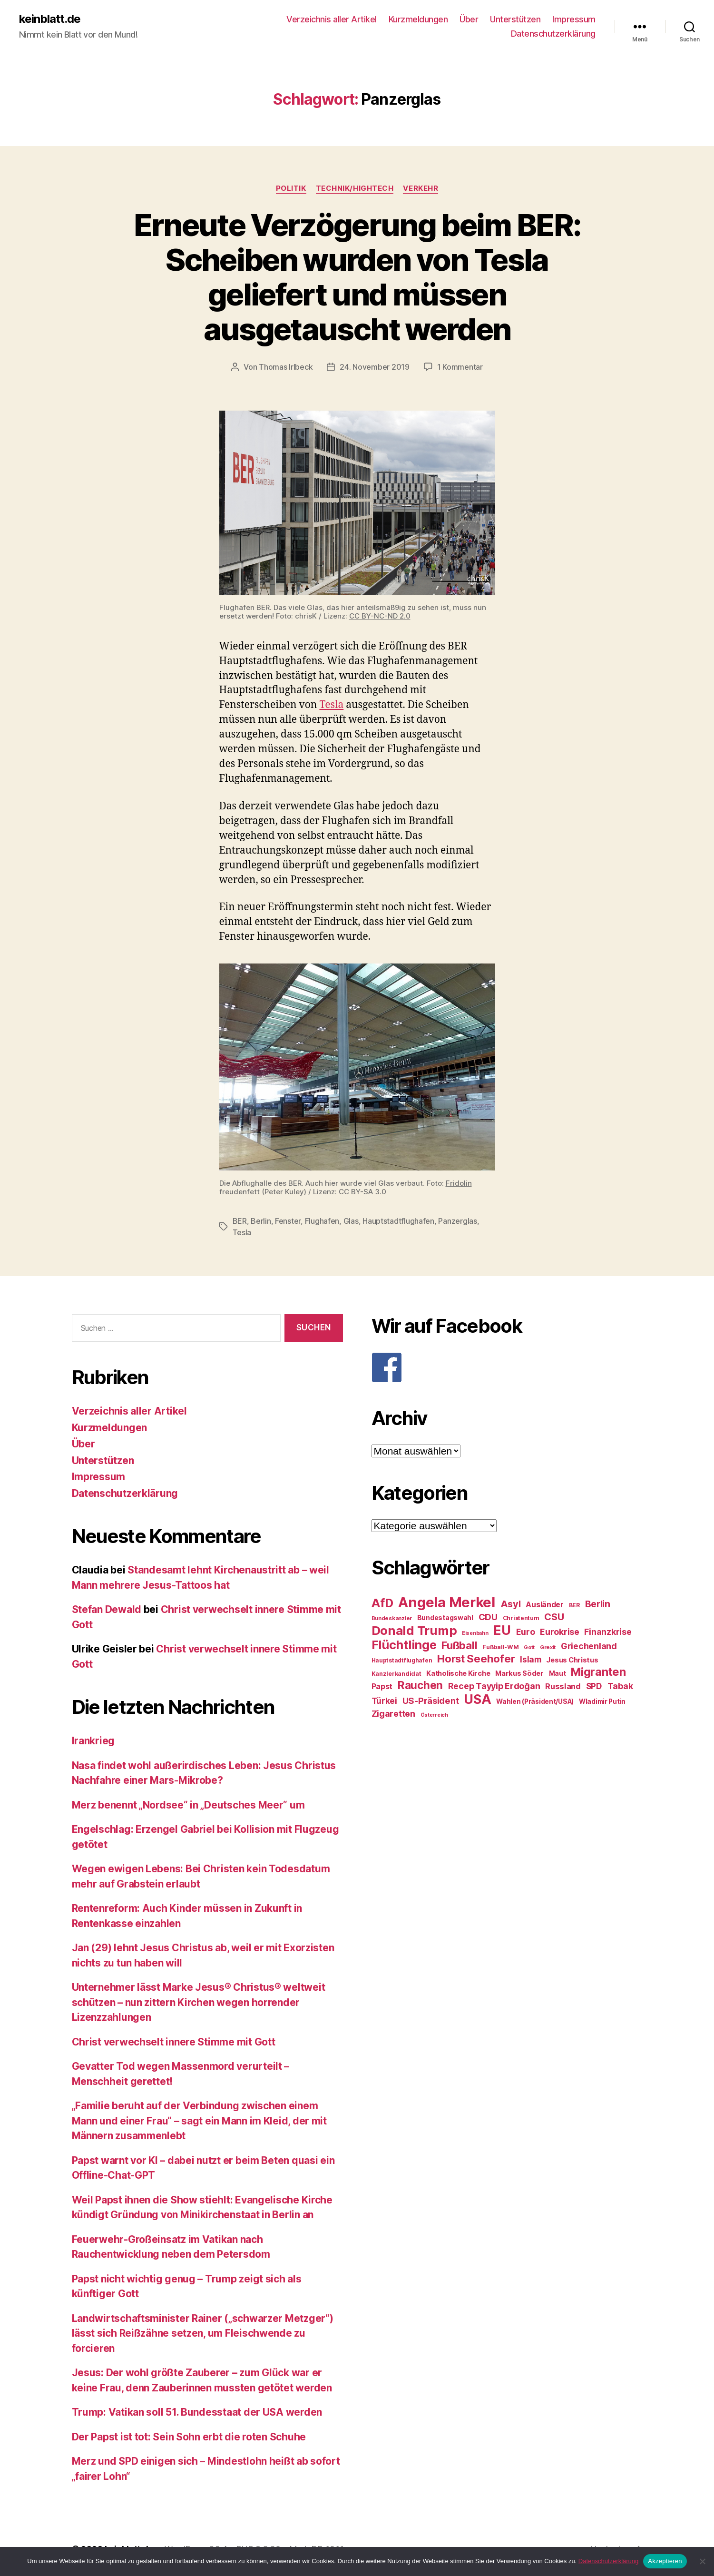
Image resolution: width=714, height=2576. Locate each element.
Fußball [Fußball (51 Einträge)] (459, 1645)
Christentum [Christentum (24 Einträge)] (521, 1618)
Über (469, 19)
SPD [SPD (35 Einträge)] (594, 1686)
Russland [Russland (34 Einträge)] (563, 1686)
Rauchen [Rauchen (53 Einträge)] (420, 1685)
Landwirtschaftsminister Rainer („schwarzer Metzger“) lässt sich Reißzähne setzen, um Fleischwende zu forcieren (202, 2333)
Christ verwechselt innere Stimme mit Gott (173, 2042)
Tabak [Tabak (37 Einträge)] (620, 1686)
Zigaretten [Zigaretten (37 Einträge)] (393, 1714)
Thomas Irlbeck (286, 367)
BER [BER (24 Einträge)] (574, 1605)
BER (240, 1221)
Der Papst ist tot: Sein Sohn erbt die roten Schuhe (189, 2437)
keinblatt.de (49, 19)
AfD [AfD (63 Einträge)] (382, 1603)
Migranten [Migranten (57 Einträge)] (598, 1672)
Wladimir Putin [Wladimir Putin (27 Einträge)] (602, 1701)
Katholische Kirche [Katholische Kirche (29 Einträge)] (458, 1673)
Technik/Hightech (355, 188)
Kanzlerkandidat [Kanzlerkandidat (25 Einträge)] (396, 1673)
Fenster (288, 1221)
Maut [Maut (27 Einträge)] (557, 1673)
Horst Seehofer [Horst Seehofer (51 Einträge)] (476, 1658)
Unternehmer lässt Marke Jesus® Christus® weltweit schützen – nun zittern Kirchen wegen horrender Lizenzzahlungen (198, 2002)
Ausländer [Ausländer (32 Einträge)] (545, 1604)
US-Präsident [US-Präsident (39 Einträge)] (430, 1700)
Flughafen (322, 1221)
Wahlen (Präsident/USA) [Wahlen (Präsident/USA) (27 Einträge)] (535, 1701)
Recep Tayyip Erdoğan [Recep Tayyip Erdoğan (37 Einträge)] (494, 1686)
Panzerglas (457, 1221)
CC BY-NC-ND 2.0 (380, 615)
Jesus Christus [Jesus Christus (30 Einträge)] (572, 1660)
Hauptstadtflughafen (398, 1221)
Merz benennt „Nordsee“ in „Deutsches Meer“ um (188, 1805)
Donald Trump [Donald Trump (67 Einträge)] (414, 1630)
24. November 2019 (374, 367)
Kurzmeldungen (418, 19)
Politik (291, 188)
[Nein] (702, 2561)
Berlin (261, 1221)
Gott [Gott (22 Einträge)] (529, 1647)
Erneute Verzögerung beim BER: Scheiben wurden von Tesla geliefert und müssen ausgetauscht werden (357, 276)
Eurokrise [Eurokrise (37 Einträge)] (559, 1632)
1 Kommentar (460, 367)
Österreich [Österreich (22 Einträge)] (434, 1715)
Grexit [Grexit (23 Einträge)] (548, 1647)
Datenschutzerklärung (553, 34)
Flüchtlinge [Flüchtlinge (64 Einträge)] (404, 1645)
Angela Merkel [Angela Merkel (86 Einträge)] (446, 1602)
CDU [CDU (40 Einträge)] (488, 1617)
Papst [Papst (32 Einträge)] (382, 1686)
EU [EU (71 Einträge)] (501, 1630)
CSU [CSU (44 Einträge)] (554, 1616)
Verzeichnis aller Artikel (331, 19)
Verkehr (420, 188)
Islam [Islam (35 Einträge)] (530, 1659)
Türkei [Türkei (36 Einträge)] (384, 1701)
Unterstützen (515, 19)
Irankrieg (93, 1741)
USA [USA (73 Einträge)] (477, 1699)
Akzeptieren (665, 2561)
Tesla (331, 704)
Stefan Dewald (107, 1609)
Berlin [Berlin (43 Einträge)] (597, 1604)
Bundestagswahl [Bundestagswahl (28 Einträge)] (445, 1618)
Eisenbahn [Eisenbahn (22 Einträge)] (475, 1633)
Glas (351, 1221)
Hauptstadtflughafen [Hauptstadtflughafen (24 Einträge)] (402, 1660)
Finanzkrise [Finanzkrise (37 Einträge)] (607, 1632)
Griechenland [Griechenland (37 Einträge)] (589, 1646)
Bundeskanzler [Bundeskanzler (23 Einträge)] (392, 1618)
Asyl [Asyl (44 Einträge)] (510, 1604)
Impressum (574, 19)
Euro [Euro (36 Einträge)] (525, 1632)
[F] (507, 1367)
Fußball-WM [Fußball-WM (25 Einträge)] (500, 1647)
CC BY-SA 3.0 (362, 1191)
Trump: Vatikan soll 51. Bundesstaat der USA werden (197, 2412)
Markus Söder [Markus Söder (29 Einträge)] (519, 1673)
